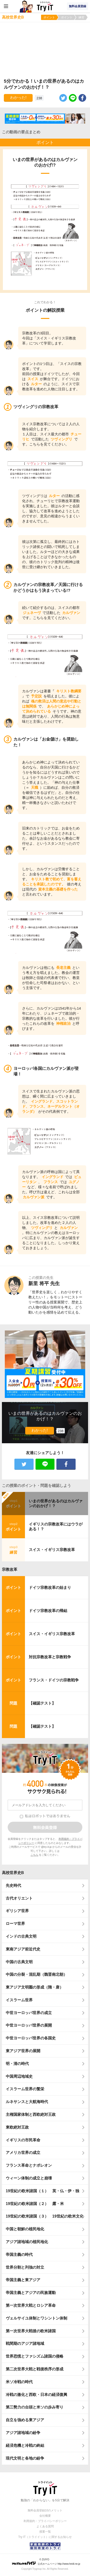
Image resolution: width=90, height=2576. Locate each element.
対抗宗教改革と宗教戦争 (50, 1657)
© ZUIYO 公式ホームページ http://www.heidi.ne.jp (46, 2561)
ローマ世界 (15, 1924)
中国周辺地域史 (19, 2076)
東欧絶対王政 (17, 2127)
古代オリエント (19, 1898)
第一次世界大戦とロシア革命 (31, 2305)
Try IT (45, 6)
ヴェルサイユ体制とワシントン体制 (36, 2318)
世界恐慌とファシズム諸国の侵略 (34, 2356)
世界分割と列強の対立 (25, 2267)
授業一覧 (45, 2531)
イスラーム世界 (19, 2000)
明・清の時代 (17, 2064)
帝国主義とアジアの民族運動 (31, 2293)
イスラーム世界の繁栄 (25, 2089)
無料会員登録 (77, 6)
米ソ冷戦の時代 (19, 2382)
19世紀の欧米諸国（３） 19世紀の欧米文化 (45, 2216)
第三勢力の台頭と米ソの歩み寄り (34, 2407)
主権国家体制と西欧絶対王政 (31, 2114)
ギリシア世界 (17, 1911)
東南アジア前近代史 (23, 1949)
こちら (34, 1854)
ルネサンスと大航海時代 (27, 2102)
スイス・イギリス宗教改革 (52, 1550)
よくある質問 (45, 2526)
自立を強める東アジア (25, 2420)
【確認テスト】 (42, 1703)
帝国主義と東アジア (23, 2280)
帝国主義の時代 (19, 2254)
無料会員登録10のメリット (45, 2510)
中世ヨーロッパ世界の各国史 (31, 2038)
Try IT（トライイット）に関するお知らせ (45, 2537)
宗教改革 (9, 1569)
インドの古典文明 (21, 1936)
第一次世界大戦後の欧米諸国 (31, 2331)
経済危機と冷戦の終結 (25, 2445)
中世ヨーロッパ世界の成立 (29, 2013)
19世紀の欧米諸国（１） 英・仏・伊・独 (42, 2191)
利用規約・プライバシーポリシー (45, 2521)
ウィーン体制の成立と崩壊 (29, 2178)
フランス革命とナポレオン (29, 2165)
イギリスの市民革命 (23, 2140)
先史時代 (13, 1885)
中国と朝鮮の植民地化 (25, 2229)
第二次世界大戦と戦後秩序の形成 (34, 2369)
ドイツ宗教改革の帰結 (48, 1611)
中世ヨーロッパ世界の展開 (29, 2025)
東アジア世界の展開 (23, 2051)
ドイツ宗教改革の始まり (50, 1587)
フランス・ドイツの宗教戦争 (54, 1680)
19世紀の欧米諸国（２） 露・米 (37, 2204)
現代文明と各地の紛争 (25, 2458)
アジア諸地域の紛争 (23, 2433)
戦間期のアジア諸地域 (25, 2343)
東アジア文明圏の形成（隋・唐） (34, 1987)
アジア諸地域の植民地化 (27, 2242)
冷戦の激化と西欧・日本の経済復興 (36, 2395)
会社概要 (45, 2515)
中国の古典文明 (19, 1962)
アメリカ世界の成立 (23, 2153)
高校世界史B (13, 1873)
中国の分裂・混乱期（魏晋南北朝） (36, 1974)
